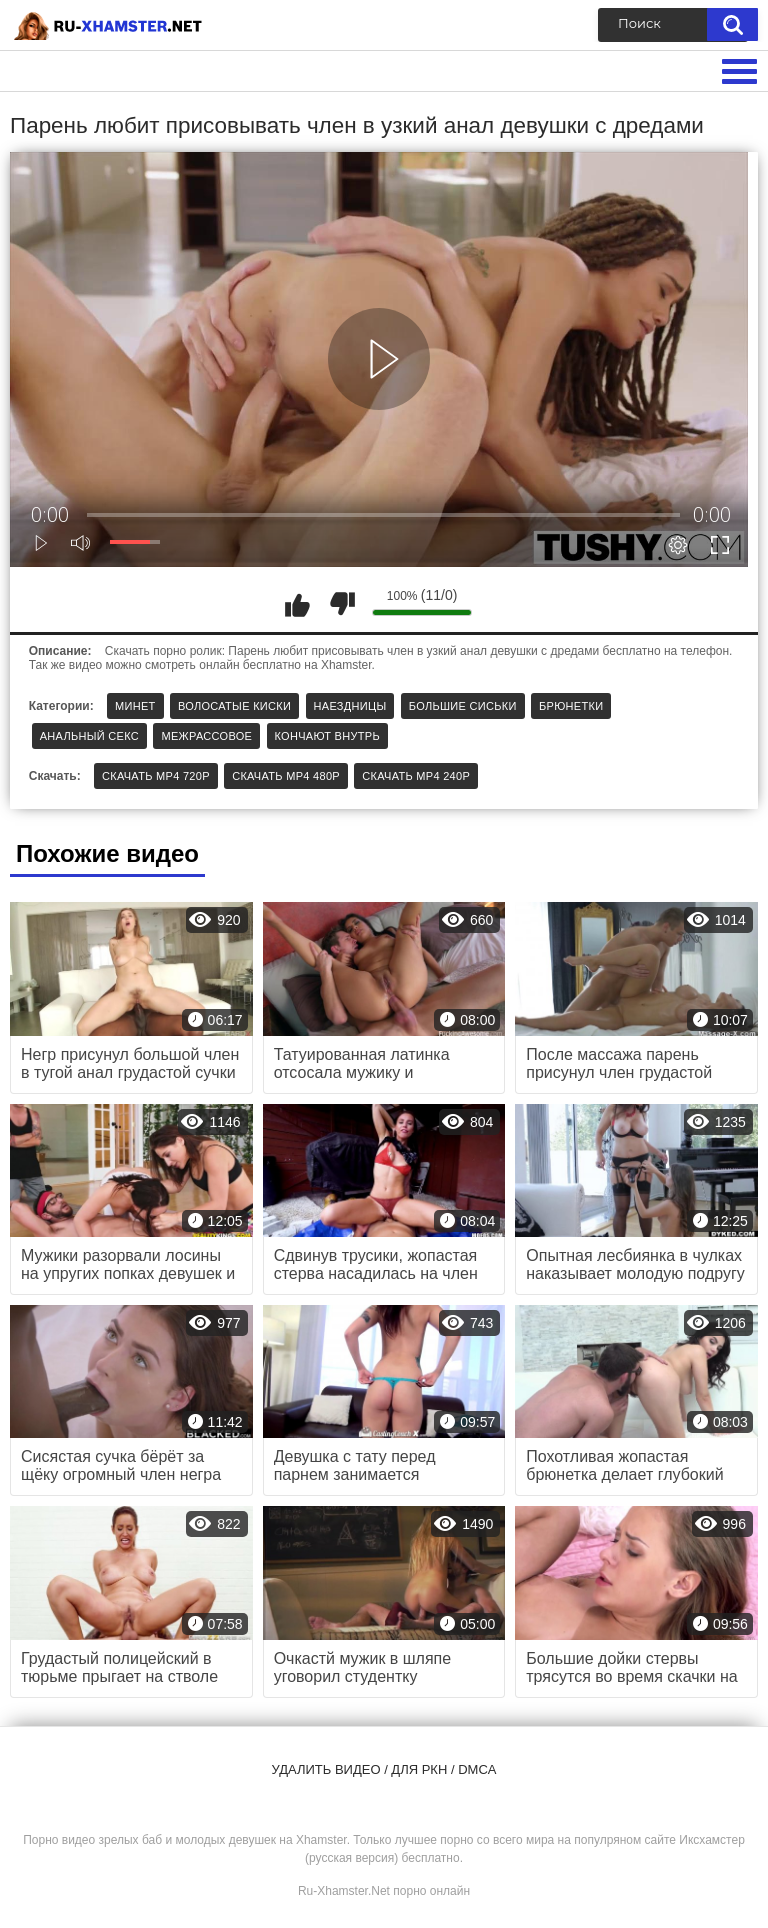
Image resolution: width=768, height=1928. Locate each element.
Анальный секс (89, 736)
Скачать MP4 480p (286, 776)
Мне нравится (297, 604)
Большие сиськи (463, 706)
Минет (135, 706)
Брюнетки (571, 706)
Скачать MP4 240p (416, 776)
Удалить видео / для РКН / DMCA (384, 1769)
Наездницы (350, 706)
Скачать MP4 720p (156, 776)
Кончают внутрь (327, 736)
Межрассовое (206, 736)
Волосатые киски (234, 706)
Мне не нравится (342, 604)
